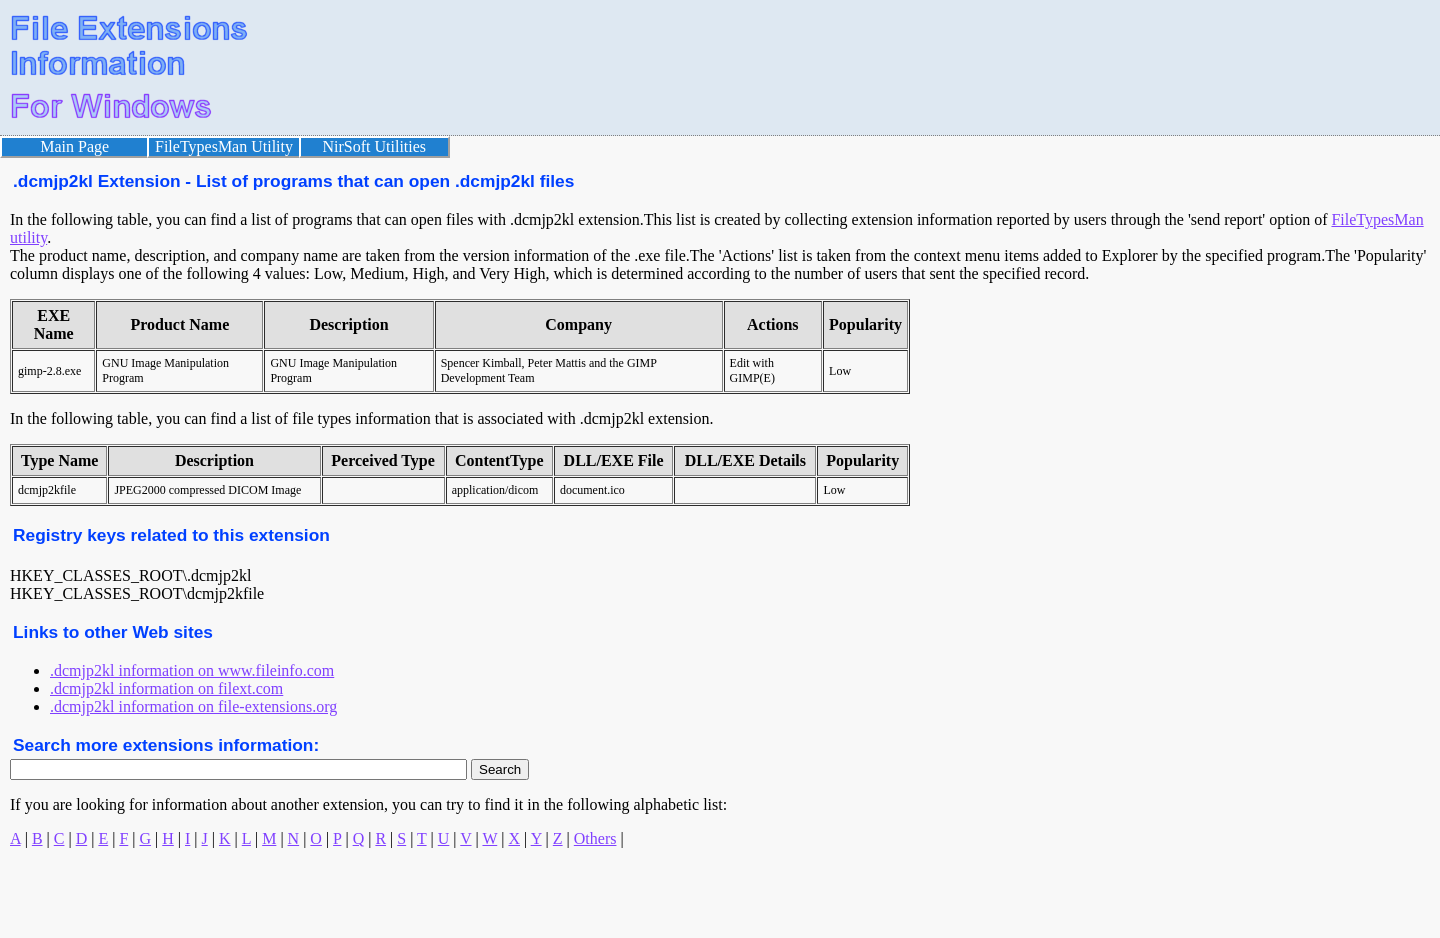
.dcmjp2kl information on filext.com (166, 688)
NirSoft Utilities (375, 146)
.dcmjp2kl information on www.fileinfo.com (192, 670)
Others (595, 838)
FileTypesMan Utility (224, 146)
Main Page (74, 146)
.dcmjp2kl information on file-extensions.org (193, 706)
